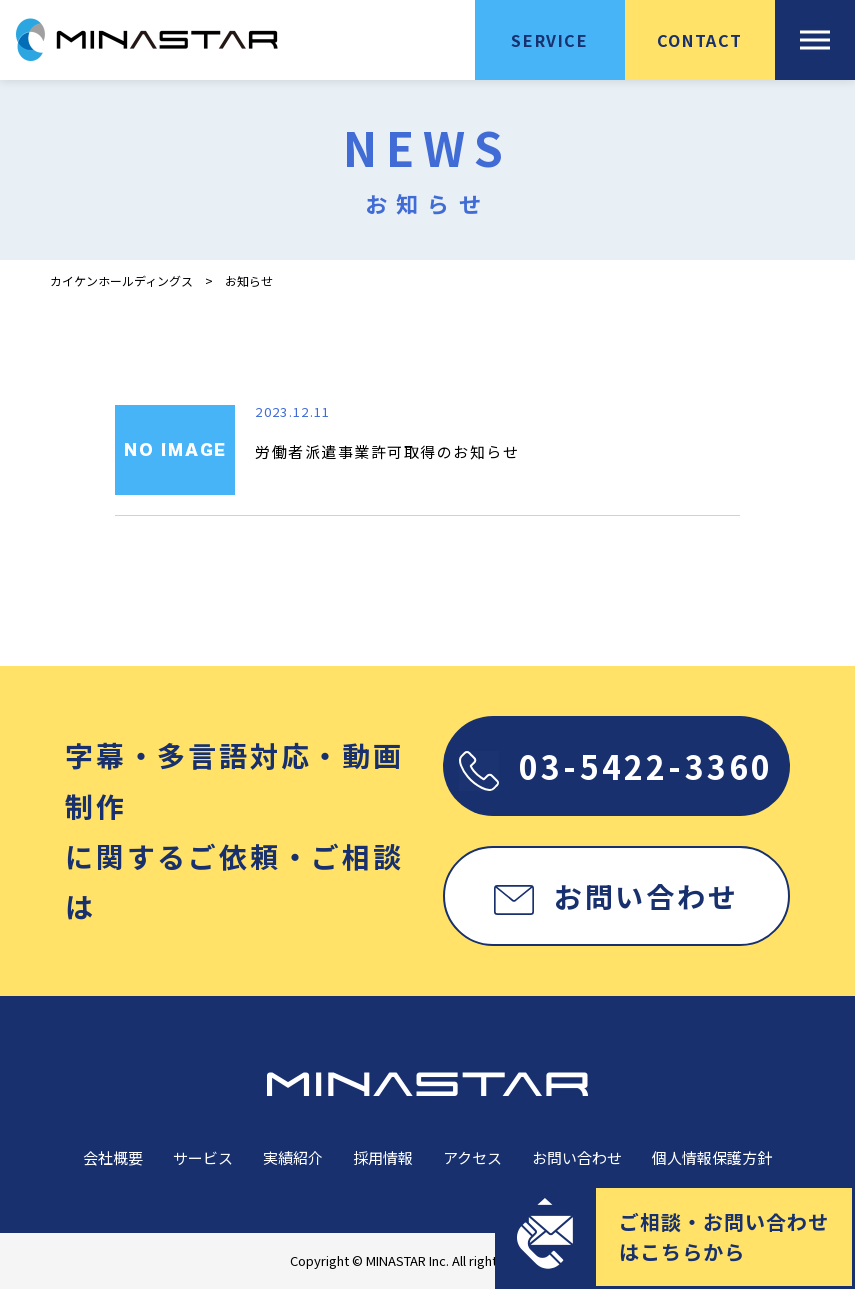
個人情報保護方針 (712, 1157)
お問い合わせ (616, 896)
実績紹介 (293, 1157)
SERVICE (549, 40)
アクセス (472, 1157)
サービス (203, 1157)
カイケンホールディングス (121, 281)
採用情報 (383, 1157)
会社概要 (113, 1157)
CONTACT (700, 40)
